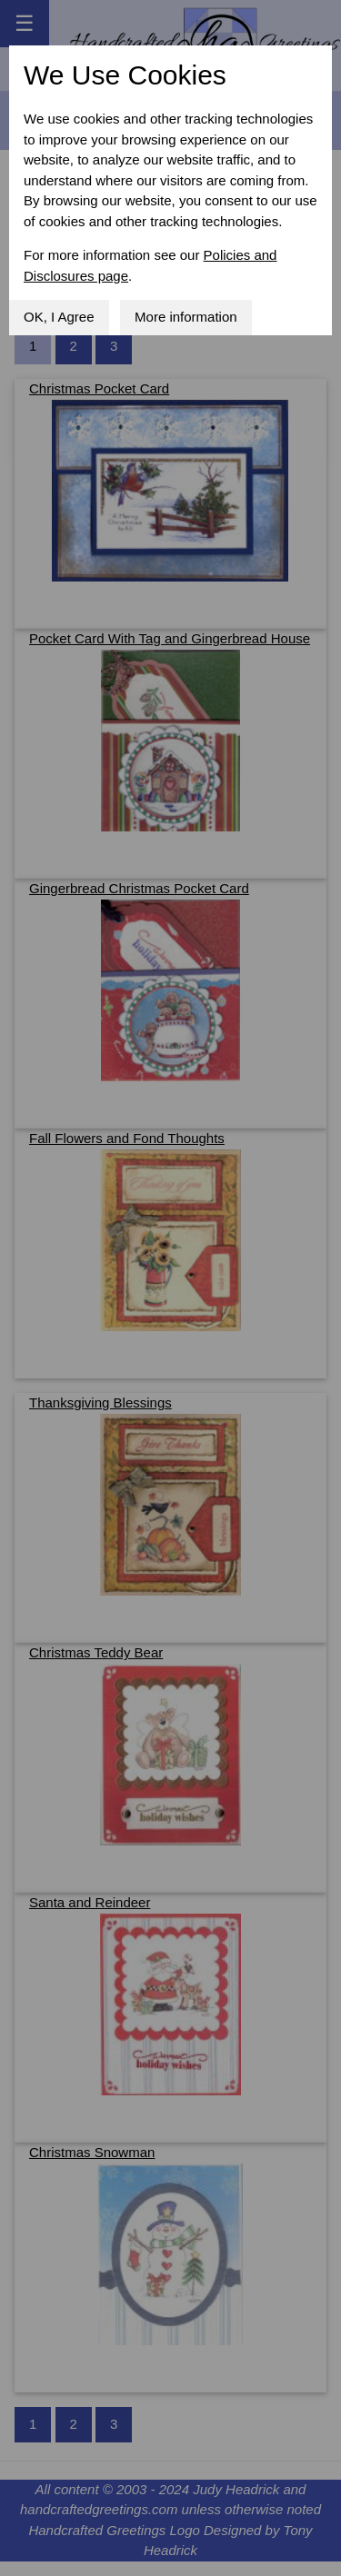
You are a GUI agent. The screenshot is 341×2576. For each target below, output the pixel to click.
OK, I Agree (59, 316)
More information (186, 316)
